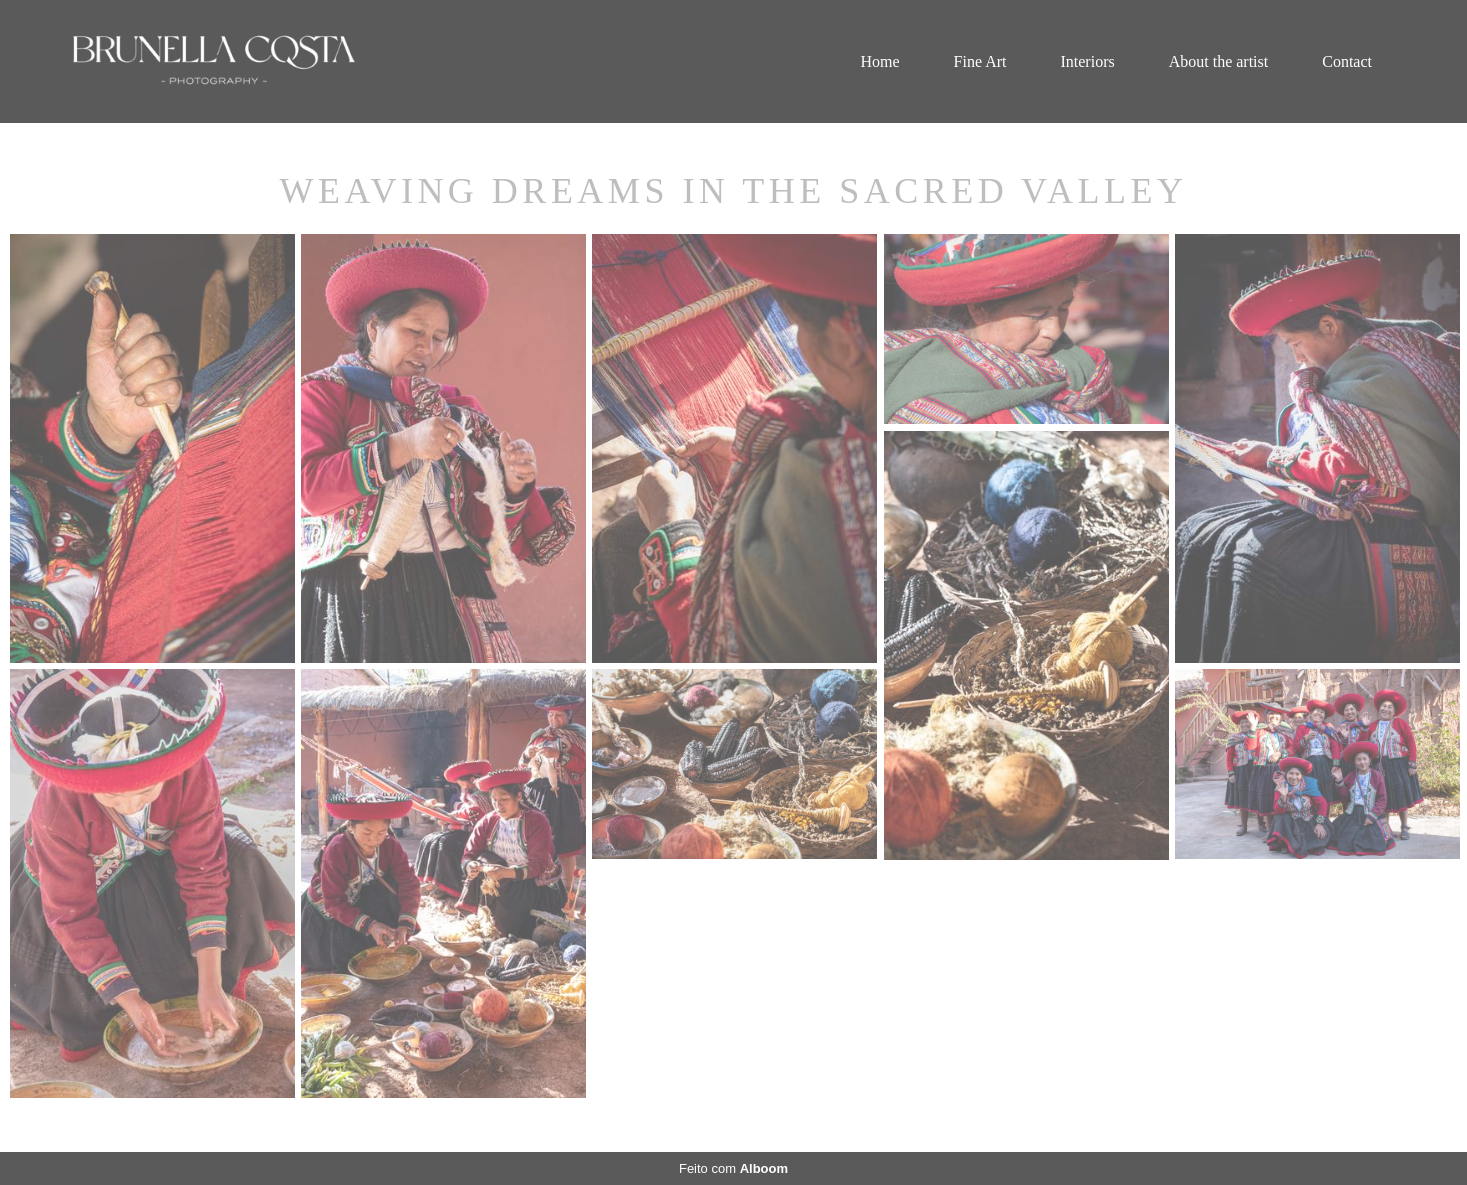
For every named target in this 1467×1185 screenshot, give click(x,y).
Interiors (1087, 61)
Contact (1347, 61)
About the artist (1219, 61)
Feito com (733, 1168)
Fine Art (980, 61)
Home (879, 61)
